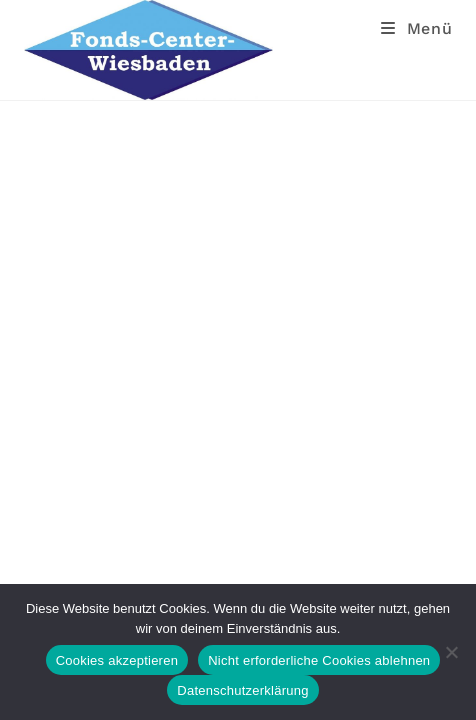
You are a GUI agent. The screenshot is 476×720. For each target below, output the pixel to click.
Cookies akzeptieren (117, 660)
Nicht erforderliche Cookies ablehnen (319, 660)
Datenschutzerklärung (242, 690)
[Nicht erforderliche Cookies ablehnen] (451, 652)
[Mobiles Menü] (417, 28)
